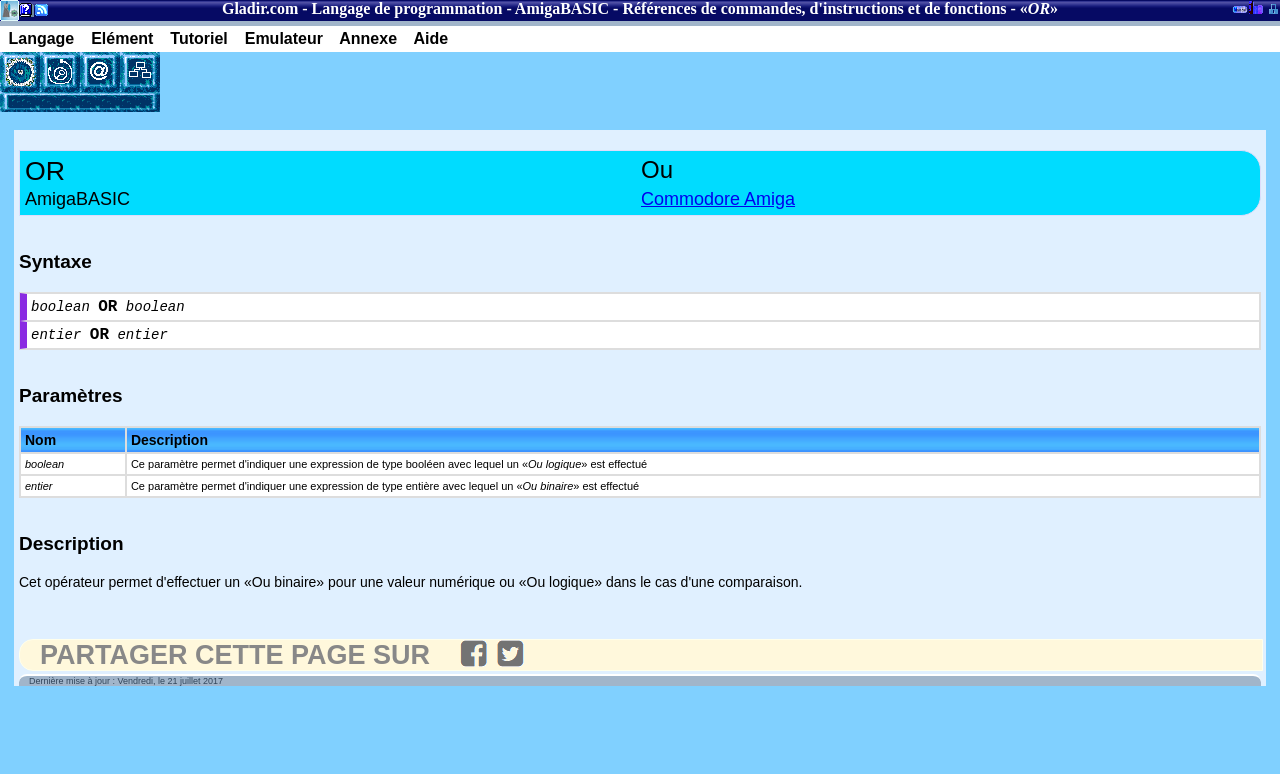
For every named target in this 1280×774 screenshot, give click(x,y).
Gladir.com (260, 8)
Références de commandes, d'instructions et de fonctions (814, 8)
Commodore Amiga (718, 199)
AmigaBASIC (562, 8)
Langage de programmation (407, 8)
